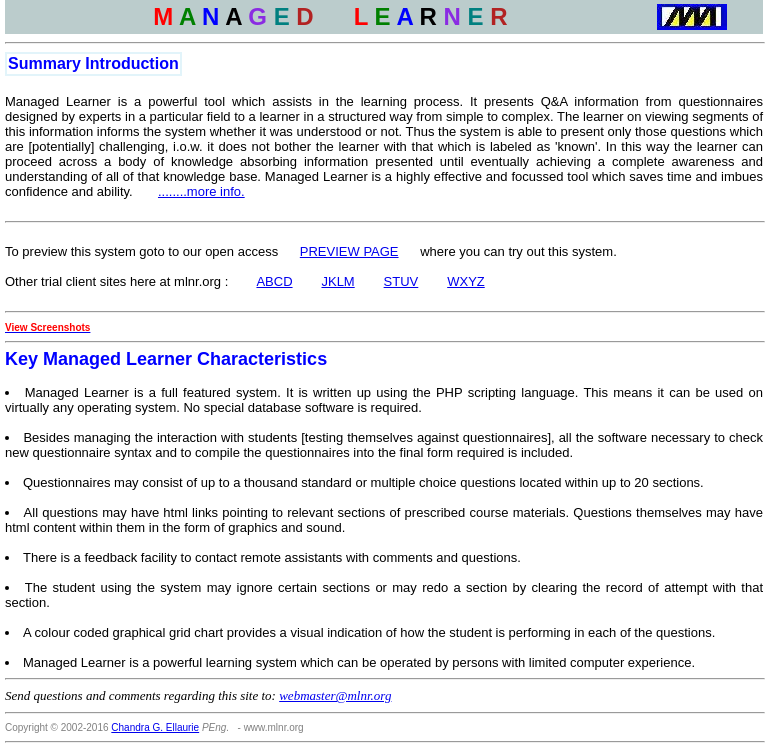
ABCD (274, 281)
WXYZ (466, 281)
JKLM (337, 281)
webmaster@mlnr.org (335, 695)
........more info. (201, 191)
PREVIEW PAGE (349, 251)
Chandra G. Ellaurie (155, 727)
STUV (401, 281)
